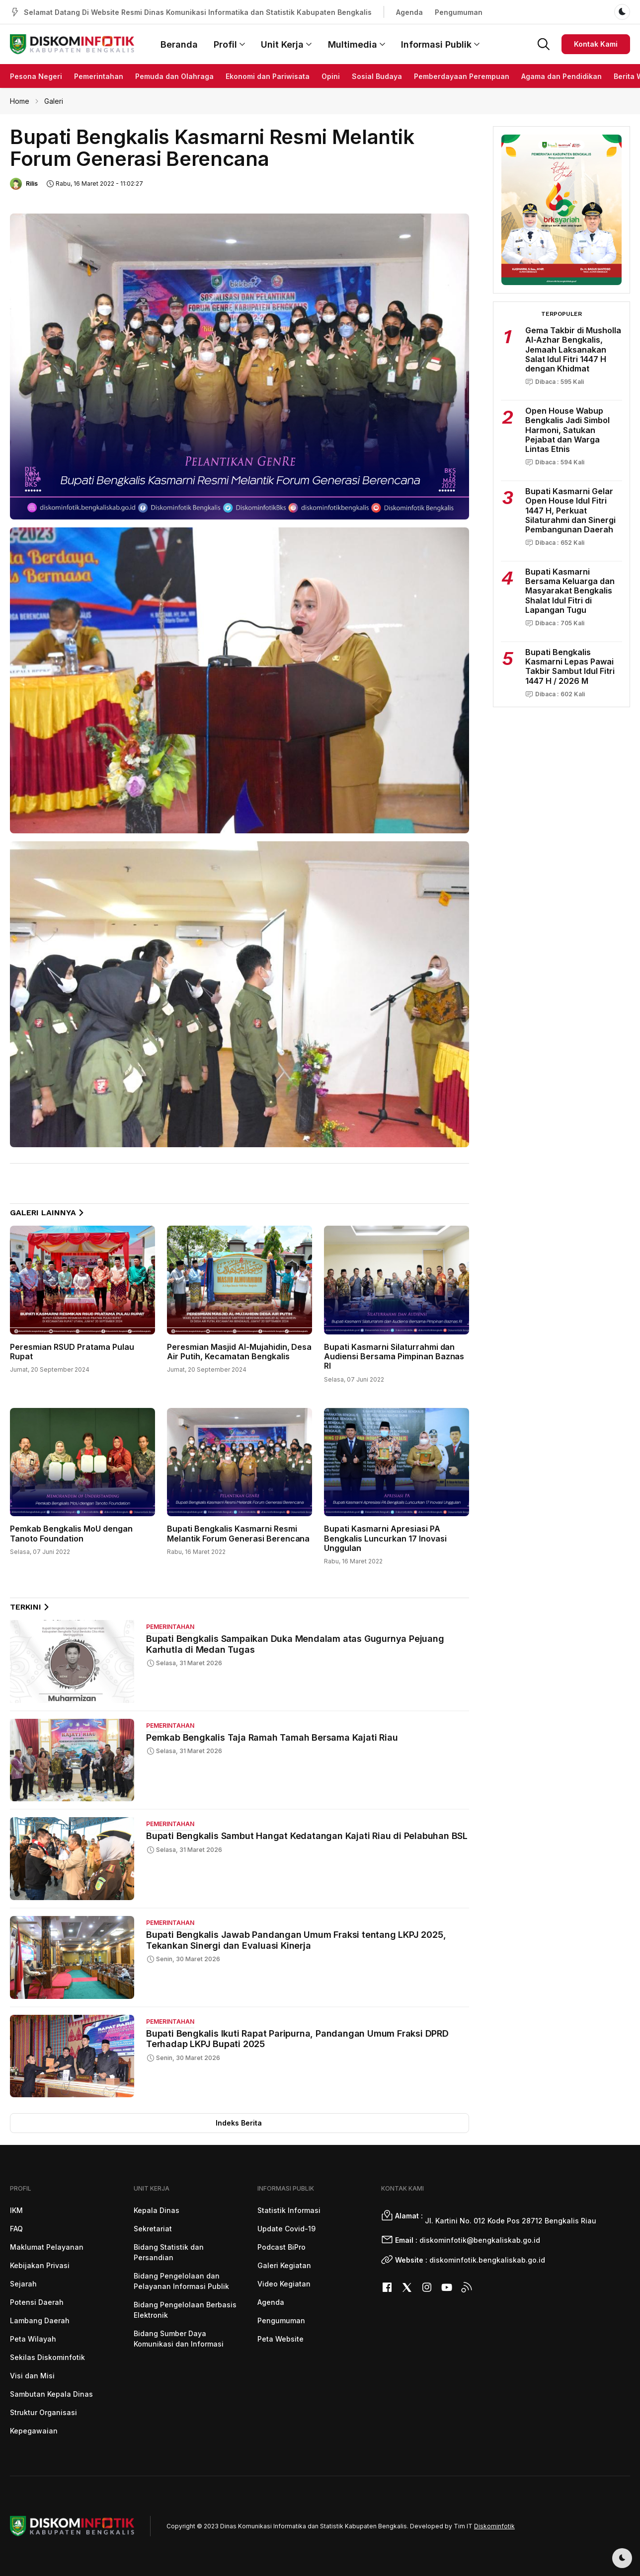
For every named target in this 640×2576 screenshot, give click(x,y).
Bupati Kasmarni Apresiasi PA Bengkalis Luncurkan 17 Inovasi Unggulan (385, 1538)
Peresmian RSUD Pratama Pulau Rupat (72, 1351)
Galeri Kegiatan (284, 2265)
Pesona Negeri (36, 76)
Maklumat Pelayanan (46, 2247)
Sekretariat (153, 2228)
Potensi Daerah (37, 2302)
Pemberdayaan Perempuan (461, 76)
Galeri (53, 101)
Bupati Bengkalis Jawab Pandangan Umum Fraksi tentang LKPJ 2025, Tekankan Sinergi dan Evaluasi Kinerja (296, 1940)
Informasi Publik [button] (440, 44)
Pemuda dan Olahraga (174, 76)
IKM (16, 2210)
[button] (544, 43)
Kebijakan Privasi (40, 2265)
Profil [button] (229, 44)
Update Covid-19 (286, 2228)
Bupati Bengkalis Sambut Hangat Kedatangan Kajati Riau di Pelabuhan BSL (307, 1836)
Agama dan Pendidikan (561, 76)
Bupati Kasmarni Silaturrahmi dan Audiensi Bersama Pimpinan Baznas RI (394, 1356)
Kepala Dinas (156, 2210)
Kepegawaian (34, 2431)
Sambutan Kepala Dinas (51, 2394)
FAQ (16, 2228)
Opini (330, 76)
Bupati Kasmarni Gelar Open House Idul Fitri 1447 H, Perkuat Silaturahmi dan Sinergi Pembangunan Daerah (570, 510)
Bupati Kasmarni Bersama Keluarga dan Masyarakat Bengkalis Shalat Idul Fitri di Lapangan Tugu (570, 591)
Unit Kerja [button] (286, 44)
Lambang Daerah (40, 2320)
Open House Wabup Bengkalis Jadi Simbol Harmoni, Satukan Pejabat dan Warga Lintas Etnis (567, 430)
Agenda (409, 12)
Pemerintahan (98, 76)
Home (19, 101)
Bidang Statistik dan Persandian (169, 2252)
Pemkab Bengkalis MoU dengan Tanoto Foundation (71, 1533)
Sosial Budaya (377, 76)
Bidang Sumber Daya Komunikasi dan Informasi (179, 2338)
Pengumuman (458, 12)
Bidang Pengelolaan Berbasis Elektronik (185, 2309)
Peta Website (280, 2339)
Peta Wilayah (33, 2339)
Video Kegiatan (284, 2284)
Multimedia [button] (357, 44)
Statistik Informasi (288, 2210)
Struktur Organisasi (43, 2412)
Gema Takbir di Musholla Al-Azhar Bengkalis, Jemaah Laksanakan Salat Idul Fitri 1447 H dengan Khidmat (573, 349)
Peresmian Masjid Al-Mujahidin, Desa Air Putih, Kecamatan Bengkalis (239, 1351)
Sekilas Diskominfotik (47, 2357)
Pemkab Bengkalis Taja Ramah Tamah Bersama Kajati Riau (272, 1737)
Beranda (179, 44)
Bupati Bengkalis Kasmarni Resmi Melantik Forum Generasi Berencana (238, 1533)
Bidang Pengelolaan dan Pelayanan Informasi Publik (181, 2281)
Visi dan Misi (32, 2375)
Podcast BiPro (281, 2247)
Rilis (32, 183)
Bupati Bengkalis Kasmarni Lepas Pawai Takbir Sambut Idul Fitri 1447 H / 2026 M (570, 666)
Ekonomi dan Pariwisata (268, 76)
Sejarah (23, 2284)
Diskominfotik (494, 2526)
